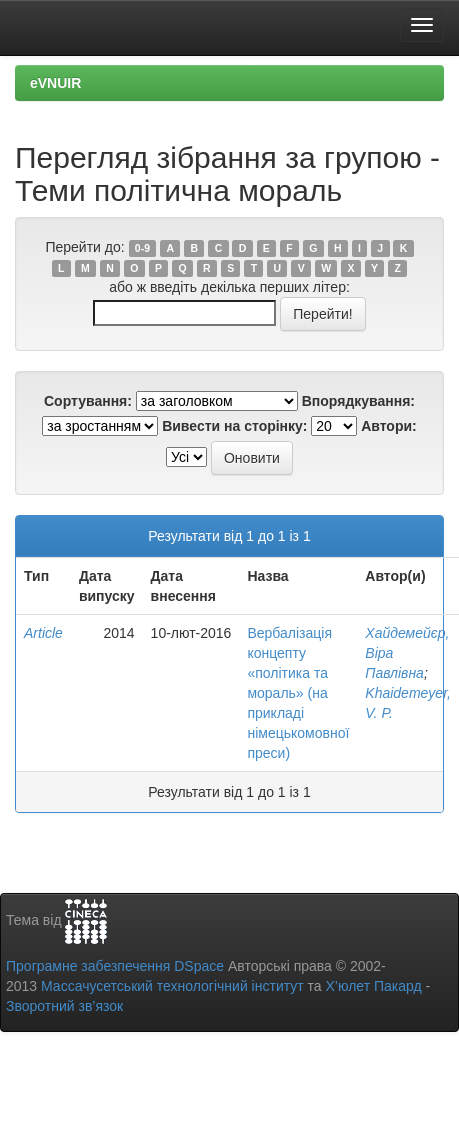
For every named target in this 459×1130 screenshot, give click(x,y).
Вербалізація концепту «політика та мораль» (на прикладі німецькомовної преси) (298, 693)
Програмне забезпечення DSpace (115, 966)
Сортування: (88, 401)
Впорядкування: (358, 401)
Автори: (389, 426)
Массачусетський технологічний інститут (172, 986)
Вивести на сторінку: (234, 426)
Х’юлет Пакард (374, 986)
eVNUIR (55, 83)
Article (43, 633)
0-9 (142, 248)
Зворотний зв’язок (64, 1006)
